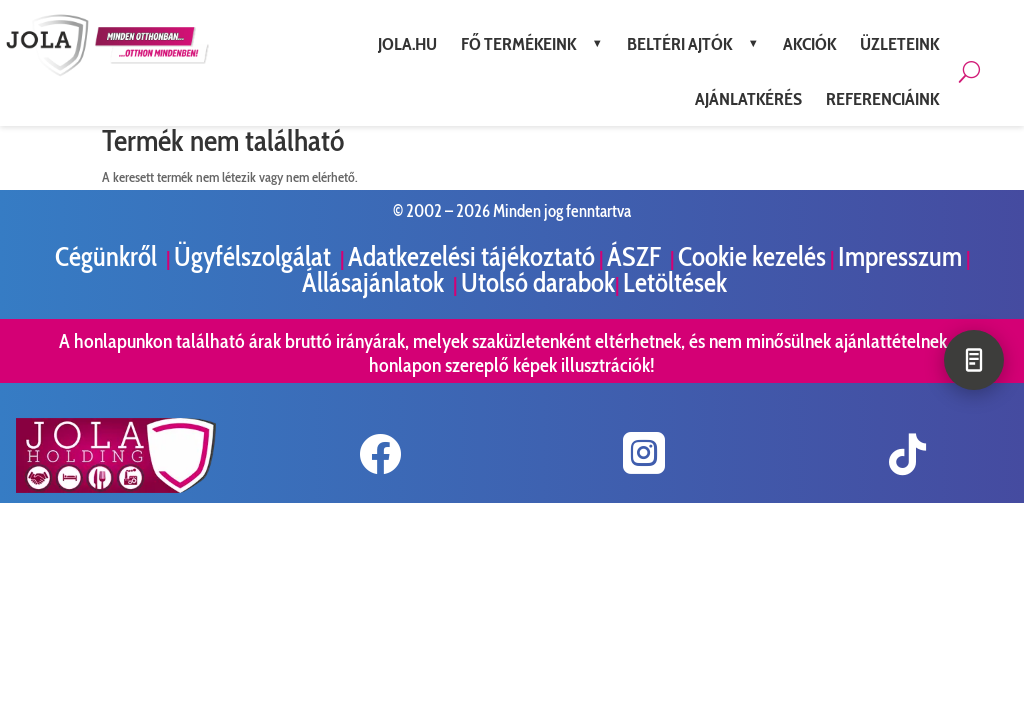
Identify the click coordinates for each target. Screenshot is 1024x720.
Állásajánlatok (375, 282)
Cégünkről (108, 256)
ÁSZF (636, 256)
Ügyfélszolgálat (255, 256)
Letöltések (675, 282)
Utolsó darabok (538, 282)
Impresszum (900, 256)
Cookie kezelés (752, 256)
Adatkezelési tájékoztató (471, 256)
